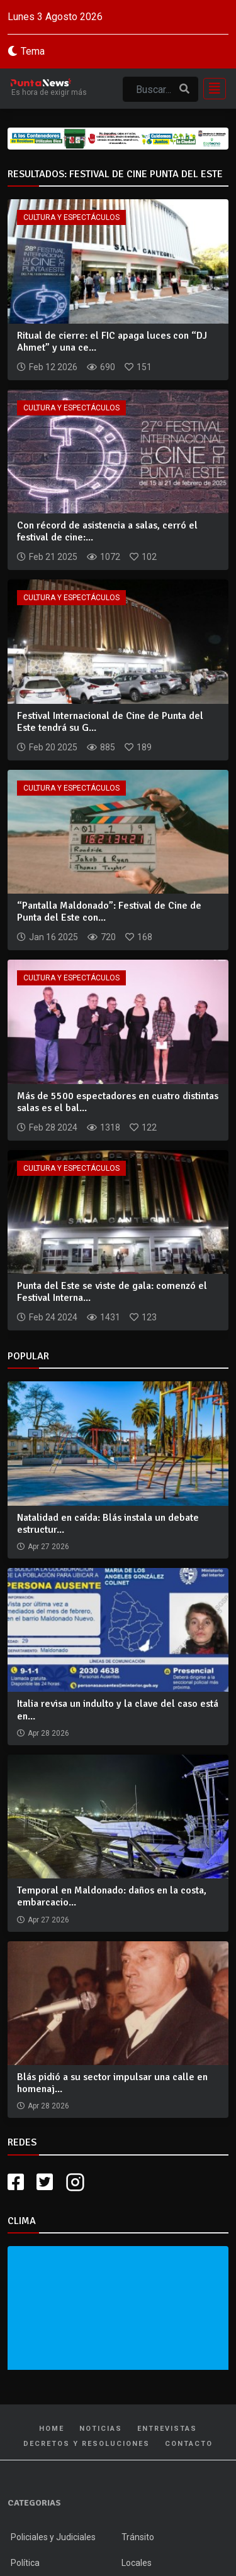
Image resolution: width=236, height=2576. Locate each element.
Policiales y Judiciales (53, 2537)
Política (25, 2563)
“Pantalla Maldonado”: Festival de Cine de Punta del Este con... (109, 911)
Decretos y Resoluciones (86, 2444)
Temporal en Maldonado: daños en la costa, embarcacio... (111, 1896)
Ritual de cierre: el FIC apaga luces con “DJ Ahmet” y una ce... (112, 341)
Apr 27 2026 (48, 1546)
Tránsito (137, 2537)
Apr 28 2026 (48, 1733)
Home (51, 2429)
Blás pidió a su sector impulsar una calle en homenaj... (112, 2083)
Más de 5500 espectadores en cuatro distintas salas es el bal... (117, 1102)
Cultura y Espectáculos (71, 217)
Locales (136, 2563)
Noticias (100, 2429)
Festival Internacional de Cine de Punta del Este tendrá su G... (110, 722)
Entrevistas (167, 2429)
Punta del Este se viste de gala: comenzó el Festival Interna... (112, 1292)
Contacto (189, 2444)
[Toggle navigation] (211, 88)
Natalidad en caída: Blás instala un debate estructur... (108, 1523)
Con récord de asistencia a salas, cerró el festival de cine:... (107, 531)
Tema (33, 51)
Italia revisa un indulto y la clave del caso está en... (117, 1709)
